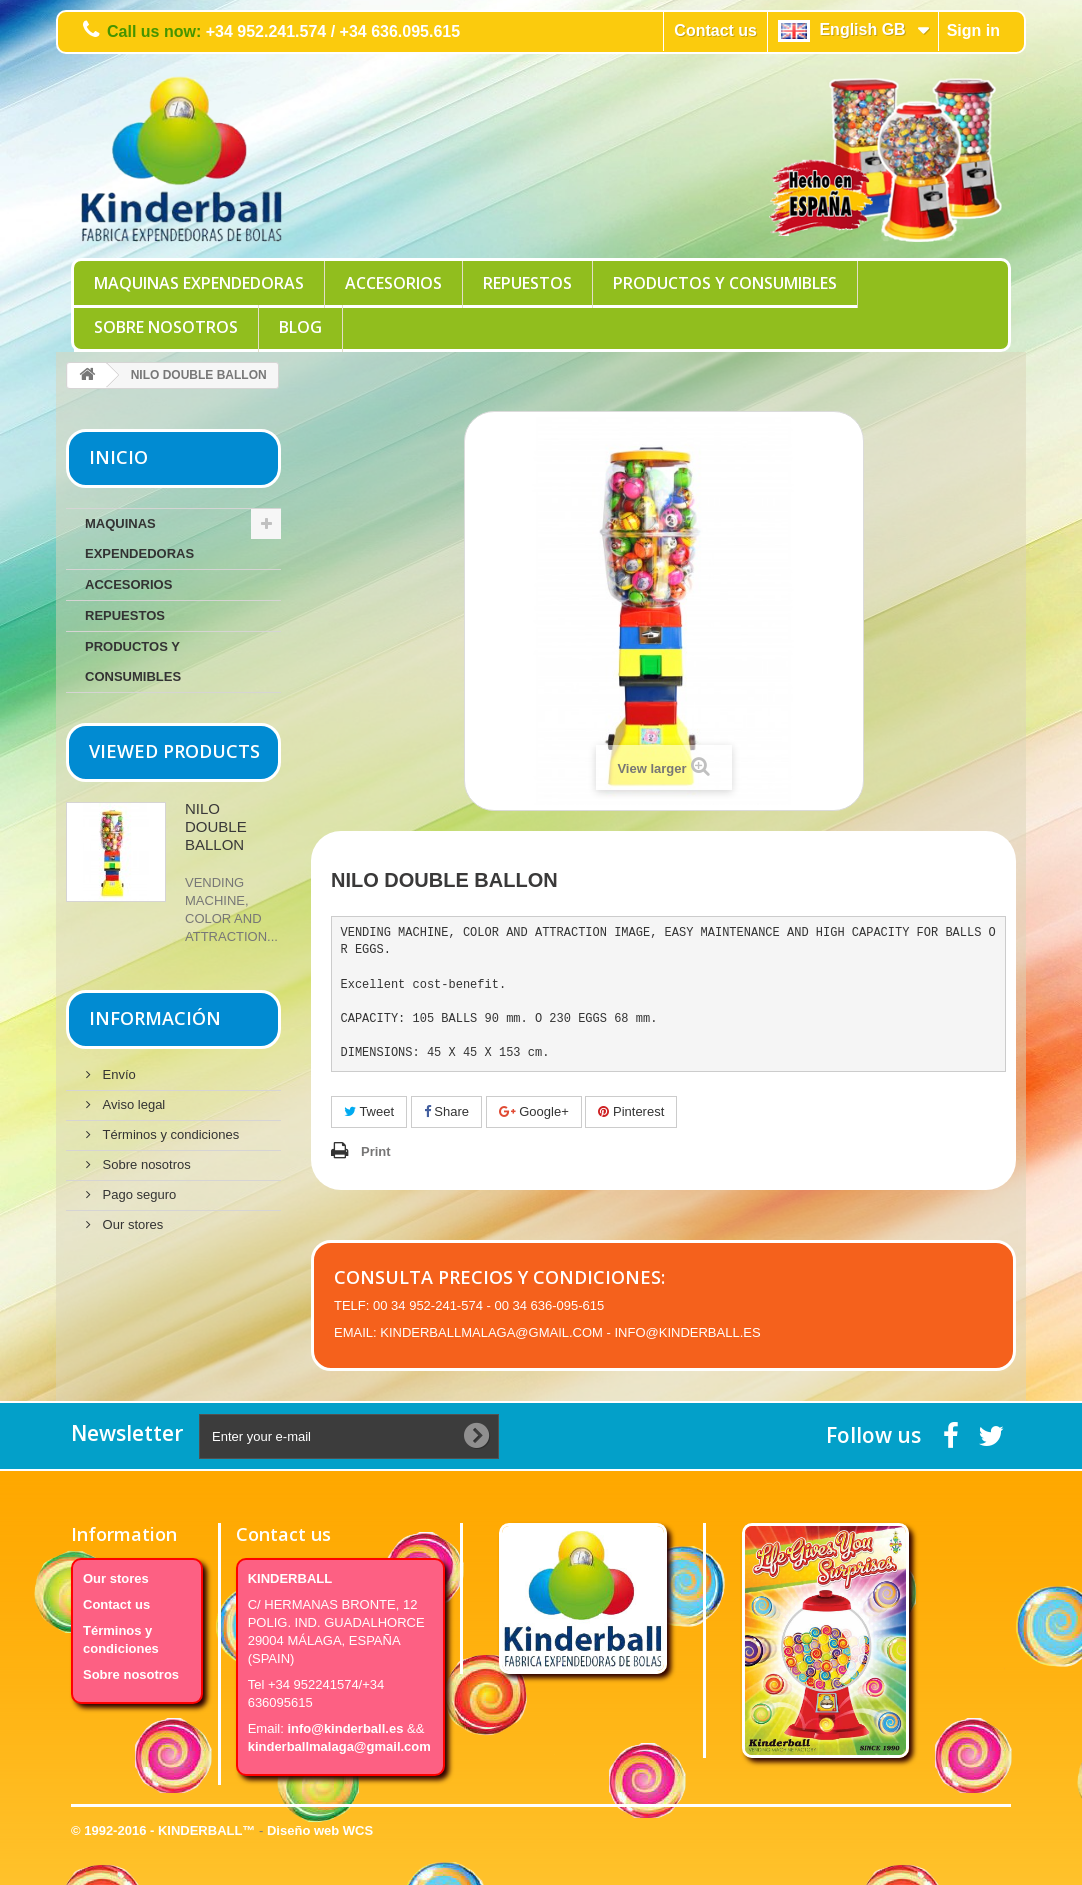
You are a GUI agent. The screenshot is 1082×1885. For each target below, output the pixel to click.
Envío (117, 1074)
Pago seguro (137, 1194)
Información (155, 1018)
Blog (300, 327)
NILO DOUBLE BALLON (216, 826)
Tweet (369, 1111)
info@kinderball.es (345, 1728)
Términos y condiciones (169, 1134)
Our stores (131, 1224)
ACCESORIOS (393, 283)
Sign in (973, 30)
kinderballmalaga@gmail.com (339, 1746)
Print (376, 1151)
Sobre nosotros (166, 327)
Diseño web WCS (320, 1830)
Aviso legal (132, 1104)
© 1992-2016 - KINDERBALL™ (165, 1830)
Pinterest (631, 1111)
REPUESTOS (527, 283)
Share (446, 1111)
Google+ (534, 1111)
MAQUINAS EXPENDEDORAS (199, 283)
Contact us (715, 30)
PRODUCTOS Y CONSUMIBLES (725, 283)
